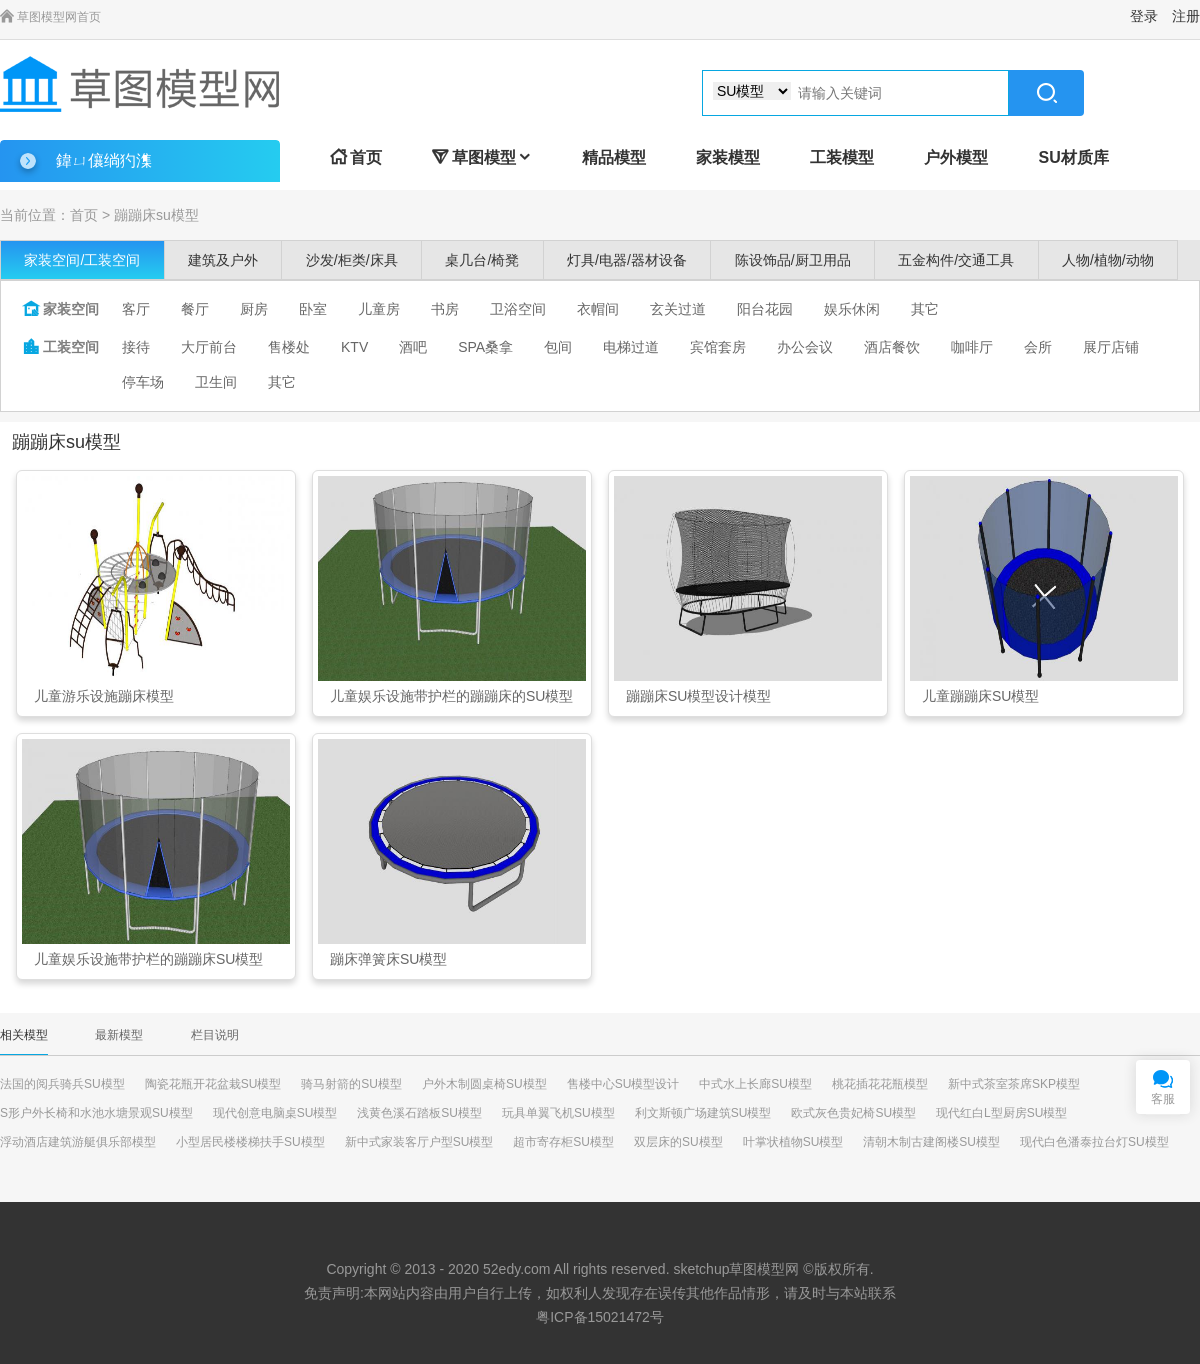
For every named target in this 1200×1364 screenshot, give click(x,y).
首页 (356, 157)
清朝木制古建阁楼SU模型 (931, 1142)
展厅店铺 (1111, 347)
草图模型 (482, 157)
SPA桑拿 (485, 347)
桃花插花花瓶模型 (880, 1084)
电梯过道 (631, 347)
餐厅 (195, 309)
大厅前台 (209, 347)
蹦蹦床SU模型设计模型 (698, 696)
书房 (445, 309)
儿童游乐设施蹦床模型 (104, 696)
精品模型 (614, 157)
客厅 (136, 309)
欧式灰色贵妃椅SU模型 (853, 1113)
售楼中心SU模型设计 (623, 1084)
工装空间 (61, 347)
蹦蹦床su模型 (156, 215)
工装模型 (842, 157)
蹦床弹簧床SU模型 (388, 959)
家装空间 (61, 309)
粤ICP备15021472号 (600, 1317)
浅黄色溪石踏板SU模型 (419, 1113)
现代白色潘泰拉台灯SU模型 (1094, 1142)
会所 (1038, 347)
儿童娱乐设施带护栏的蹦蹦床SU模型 (148, 959)
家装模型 (728, 157)
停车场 (143, 382)
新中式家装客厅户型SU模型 (419, 1142)
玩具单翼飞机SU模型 (558, 1113)
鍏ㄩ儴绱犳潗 (104, 160)
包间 (558, 347)
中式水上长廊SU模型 (755, 1084)
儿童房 (379, 309)
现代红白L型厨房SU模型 (1001, 1113)
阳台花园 (765, 309)
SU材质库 (1073, 157)
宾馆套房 (718, 347)
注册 (1186, 16)
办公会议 (805, 347)
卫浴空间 (518, 309)
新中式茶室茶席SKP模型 (1014, 1084)
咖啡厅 (972, 347)
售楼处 (289, 347)
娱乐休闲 (852, 309)
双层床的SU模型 (678, 1142)
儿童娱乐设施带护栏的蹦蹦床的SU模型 (451, 696)
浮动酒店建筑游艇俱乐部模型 (78, 1142)
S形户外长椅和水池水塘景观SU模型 (96, 1113)
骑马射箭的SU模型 (351, 1084)
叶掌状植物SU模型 (793, 1142)
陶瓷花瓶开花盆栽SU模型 (213, 1084)
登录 (1144, 16)
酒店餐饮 (892, 347)
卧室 (313, 309)
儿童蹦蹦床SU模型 (980, 696)
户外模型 (956, 157)
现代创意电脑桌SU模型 (275, 1113)
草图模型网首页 (50, 17)
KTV (354, 347)
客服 (1163, 1099)
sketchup (701, 1269)
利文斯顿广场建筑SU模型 (703, 1113)
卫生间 (216, 382)
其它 (925, 309)
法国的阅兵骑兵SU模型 (62, 1084)
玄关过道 (678, 309)
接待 (136, 347)
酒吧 (413, 347)
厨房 (254, 309)
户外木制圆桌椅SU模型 (484, 1084)
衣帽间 (598, 309)
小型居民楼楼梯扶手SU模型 (250, 1142)
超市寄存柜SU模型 (563, 1142)
